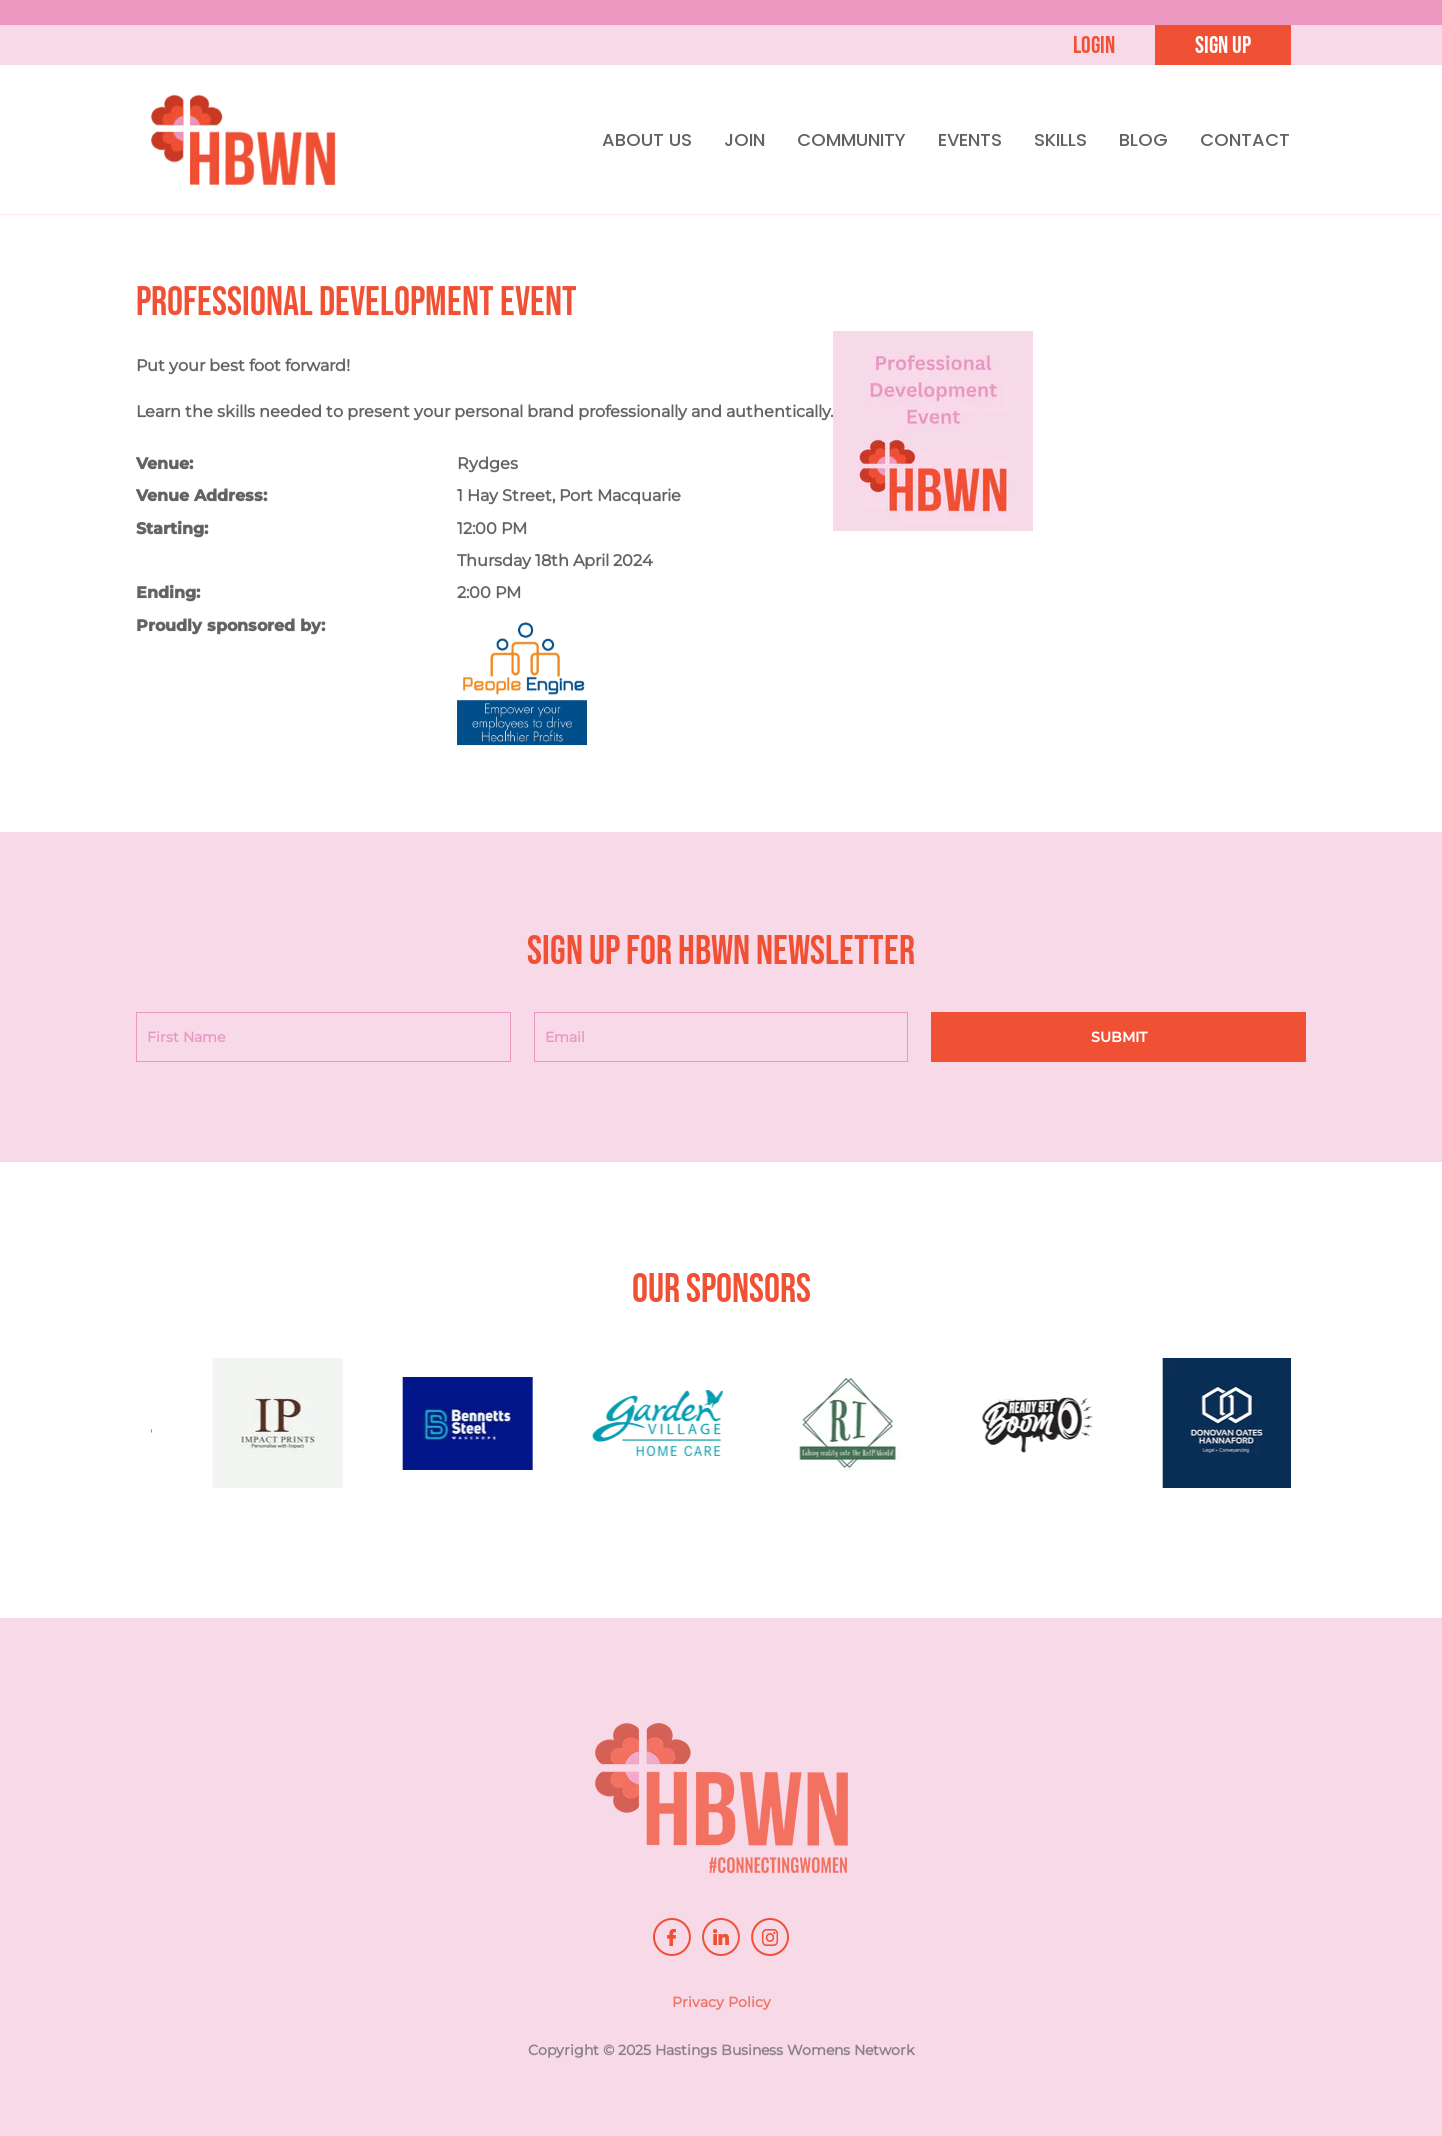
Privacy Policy (721, 2008)
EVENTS (970, 139)
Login (1094, 45)
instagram (770, 1937)
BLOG (1143, 139)
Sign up (1223, 45)
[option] (321, 1433)
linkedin (721, 1937)
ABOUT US (647, 139)
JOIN (744, 139)
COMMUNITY (851, 139)
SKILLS (1060, 139)
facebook (672, 1937)
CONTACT (1245, 139)
